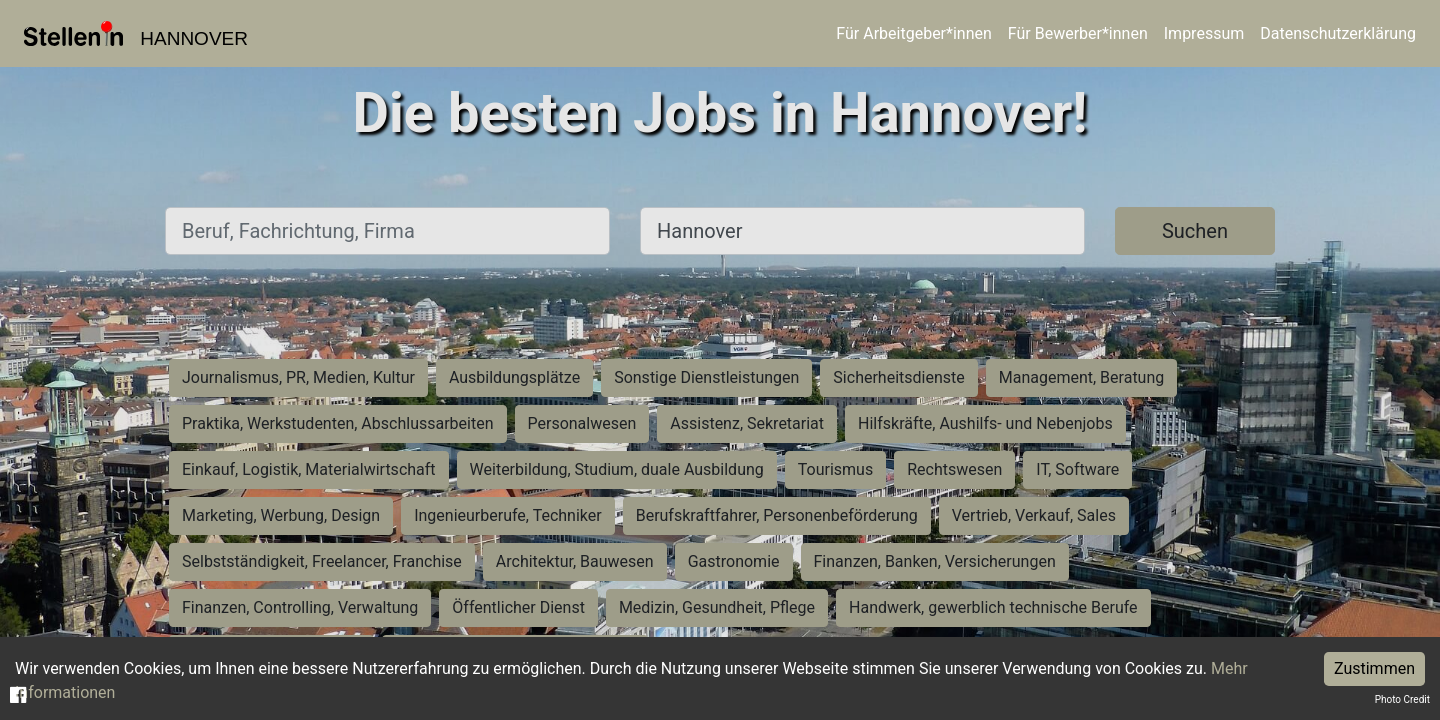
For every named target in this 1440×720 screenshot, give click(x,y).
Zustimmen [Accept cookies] (1374, 668)
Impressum (1204, 33)
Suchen (1195, 231)
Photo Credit (1402, 699)
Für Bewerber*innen (1078, 33)
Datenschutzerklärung (1338, 33)
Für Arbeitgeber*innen (913, 33)
